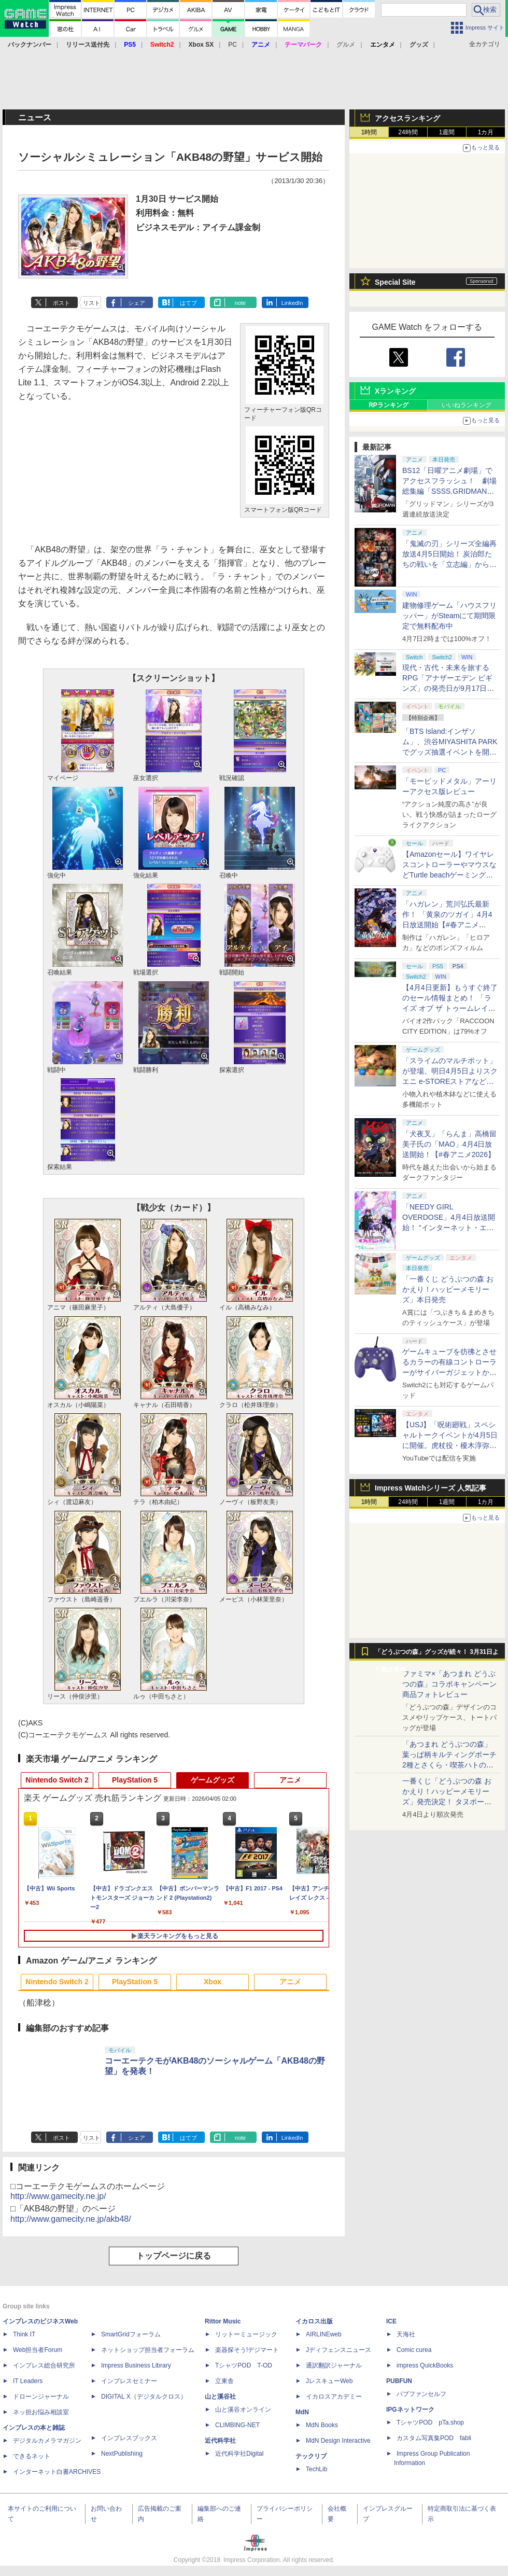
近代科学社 (220, 2440)
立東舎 (224, 2381)
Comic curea (414, 2350)
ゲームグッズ (212, 1780)
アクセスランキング (407, 118)
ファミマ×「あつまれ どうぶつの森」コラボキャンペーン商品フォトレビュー (449, 1683)
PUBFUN (399, 2381)
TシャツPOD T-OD (243, 2365)
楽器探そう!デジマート (247, 2350)
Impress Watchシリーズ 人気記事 (430, 1488)
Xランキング (395, 391)
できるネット (31, 2456)
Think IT (24, 2334)
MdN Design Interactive (338, 2440)
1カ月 (486, 132)
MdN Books (322, 2425)
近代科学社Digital (239, 2453)
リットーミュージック (246, 2334)
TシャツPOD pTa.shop (430, 2422)
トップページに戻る (173, 2255)
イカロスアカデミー (334, 2396)
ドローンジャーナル (41, 2396)
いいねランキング (466, 405)
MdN (302, 2412)
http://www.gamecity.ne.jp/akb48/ (70, 2219)
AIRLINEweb (324, 2334)
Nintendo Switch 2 (56, 1780)
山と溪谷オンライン (243, 2409)
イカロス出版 (314, 2321)
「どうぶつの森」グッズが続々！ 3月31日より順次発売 (437, 1654)
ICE (391, 2321)
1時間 (369, 132)
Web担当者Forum (37, 2350)
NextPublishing (122, 2453)
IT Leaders (28, 2381)
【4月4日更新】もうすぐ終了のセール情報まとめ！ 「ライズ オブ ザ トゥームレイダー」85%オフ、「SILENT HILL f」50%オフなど (450, 1008)
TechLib (316, 2469)
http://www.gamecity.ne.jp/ (58, 2196)
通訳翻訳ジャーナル (334, 2365)
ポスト (61, 303)
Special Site (395, 282)
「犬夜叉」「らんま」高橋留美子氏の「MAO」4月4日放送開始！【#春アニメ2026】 (449, 1144)
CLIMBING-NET (237, 2425)
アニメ (290, 1780)
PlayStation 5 (135, 1780)
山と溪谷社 (220, 2396)
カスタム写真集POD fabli (434, 2438)
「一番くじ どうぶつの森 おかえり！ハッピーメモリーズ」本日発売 (447, 1289)
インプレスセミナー (129, 2381)
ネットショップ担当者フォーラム (147, 2350)
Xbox (212, 1982)
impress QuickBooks (425, 2365)
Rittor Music (223, 2321)
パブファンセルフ (421, 2394)
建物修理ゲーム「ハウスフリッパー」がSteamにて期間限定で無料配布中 (449, 615)
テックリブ (311, 2456)
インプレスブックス (129, 2438)
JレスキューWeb (329, 2381)
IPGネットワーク (410, 2409)
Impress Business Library (136, 2365)
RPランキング (388, 405)
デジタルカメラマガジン (47, 2440)
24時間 (407, 132)
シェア (136, 303)
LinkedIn (292, 303)
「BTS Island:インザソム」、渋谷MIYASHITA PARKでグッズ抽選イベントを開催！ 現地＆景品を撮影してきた (450, 752)
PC (232, 44)
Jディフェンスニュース (338, 2350)
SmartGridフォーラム (131, 2334)
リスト (91, 303)
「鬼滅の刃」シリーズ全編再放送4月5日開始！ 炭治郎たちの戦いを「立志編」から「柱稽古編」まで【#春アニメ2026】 (449, 564)
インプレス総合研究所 (44, 2365)
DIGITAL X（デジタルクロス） (144, 2396)
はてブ (188, 303)
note (240, 303)
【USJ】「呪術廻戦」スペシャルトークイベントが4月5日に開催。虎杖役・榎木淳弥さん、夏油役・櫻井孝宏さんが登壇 (450, 1445)
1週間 (447, 132)
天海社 (406, 2334)
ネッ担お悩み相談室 (41, 2412)
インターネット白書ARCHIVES (57, 2471)
